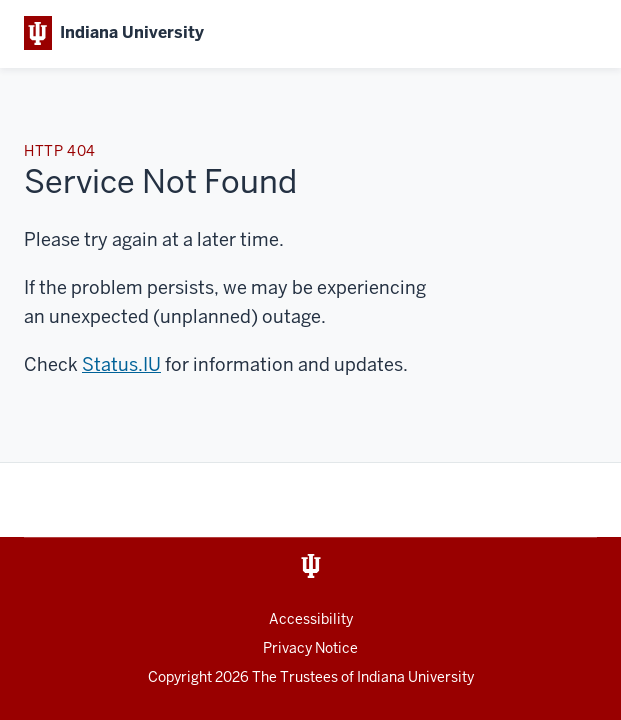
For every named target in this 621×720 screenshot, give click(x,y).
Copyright (200, 677)
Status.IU (121, 364)
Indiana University (415, 677)
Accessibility (311, 619)
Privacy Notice (310, 648)
